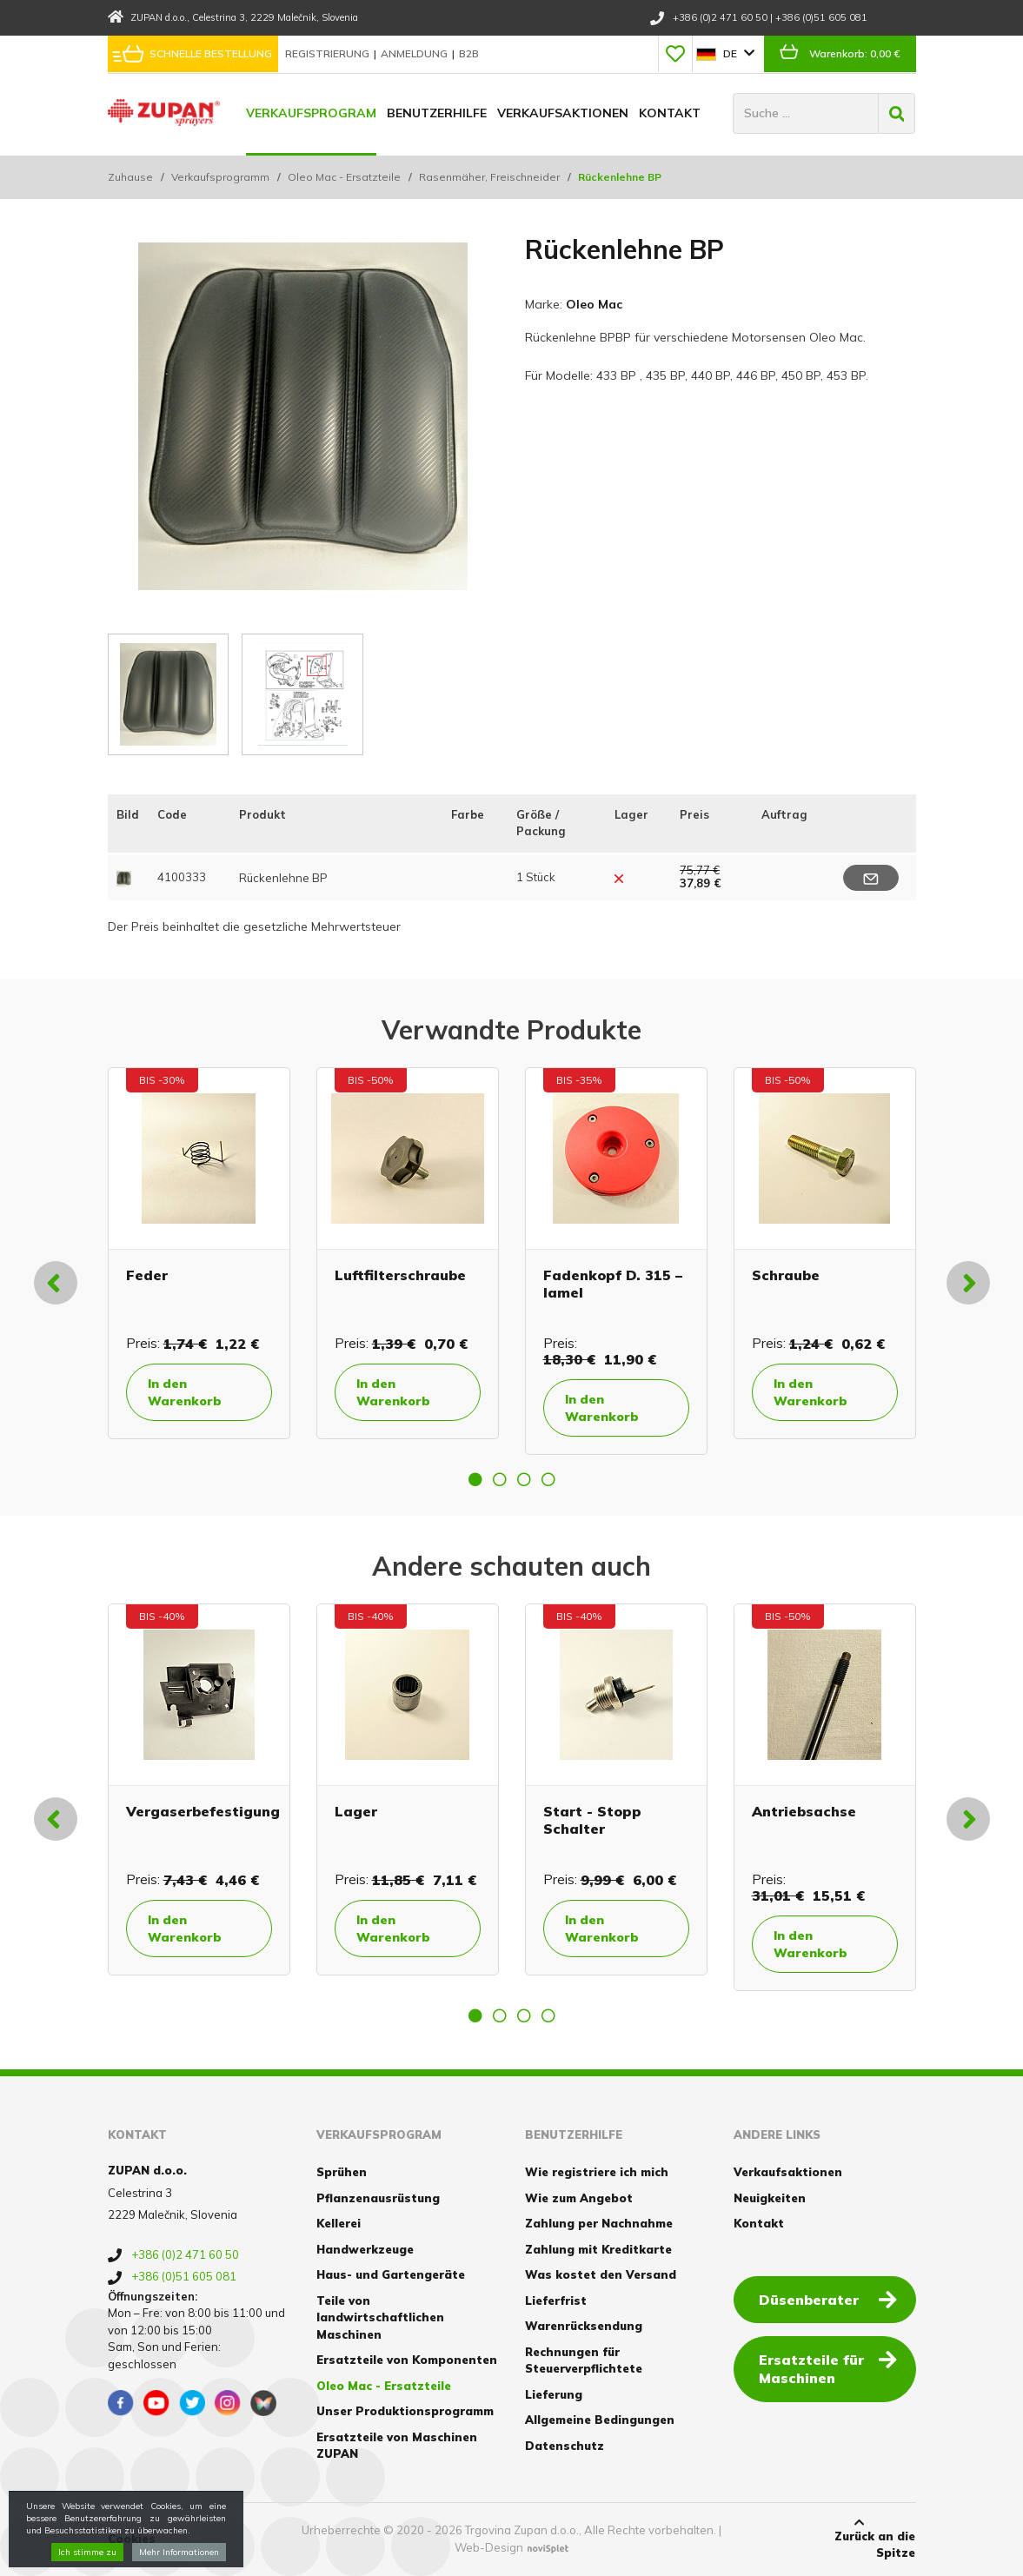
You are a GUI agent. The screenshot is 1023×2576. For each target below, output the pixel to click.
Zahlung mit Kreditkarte (598, 2249)
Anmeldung (415, 53)
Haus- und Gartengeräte (390, 2274)
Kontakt (670, 113)
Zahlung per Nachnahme (599, 2223)
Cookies (132, 2539)
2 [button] (500, 1479)
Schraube (786, 1275)
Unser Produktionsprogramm (405, 2411)
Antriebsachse (804, 1811)
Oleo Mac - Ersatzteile (344, 176)
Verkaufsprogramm (220, 176)
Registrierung (328, 53)
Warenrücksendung (583, 2326)
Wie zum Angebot (579, 2198)
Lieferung (553, 2394)
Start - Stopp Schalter (592, 1819)
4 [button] (548, 1479)
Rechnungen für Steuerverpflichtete (583, 2360)
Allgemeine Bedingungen (599, 2420)
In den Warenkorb (185, 1392)
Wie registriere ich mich (596, 2172)
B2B (469, 53)
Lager (356, 1811)
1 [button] (475, 1479)
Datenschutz (564, 2446)
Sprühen (341, 2172)
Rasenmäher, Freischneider (489, 176)
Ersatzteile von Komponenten (406, 2360)
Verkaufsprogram (311, 113)
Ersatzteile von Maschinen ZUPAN (396, 2445)
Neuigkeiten (770, 2198)
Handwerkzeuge (365, 2249)
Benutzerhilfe (437, 113)
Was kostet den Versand (600, 2274)
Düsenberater (828, 2298)
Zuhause (130, 176)
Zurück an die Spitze (858, 2538)
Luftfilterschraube (400, 1275)
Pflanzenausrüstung (378, 2198)
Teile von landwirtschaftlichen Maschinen (380, 2317)
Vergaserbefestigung (203, 1811)
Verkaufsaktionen (562, 113)
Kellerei (338, 2223)
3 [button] (524, 1479)
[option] (199, 1253)
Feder (147, 1275)
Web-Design (489, 2547)
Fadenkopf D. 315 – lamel (612, 1283)
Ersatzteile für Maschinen (828, 2368)
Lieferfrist (556, 2300)
